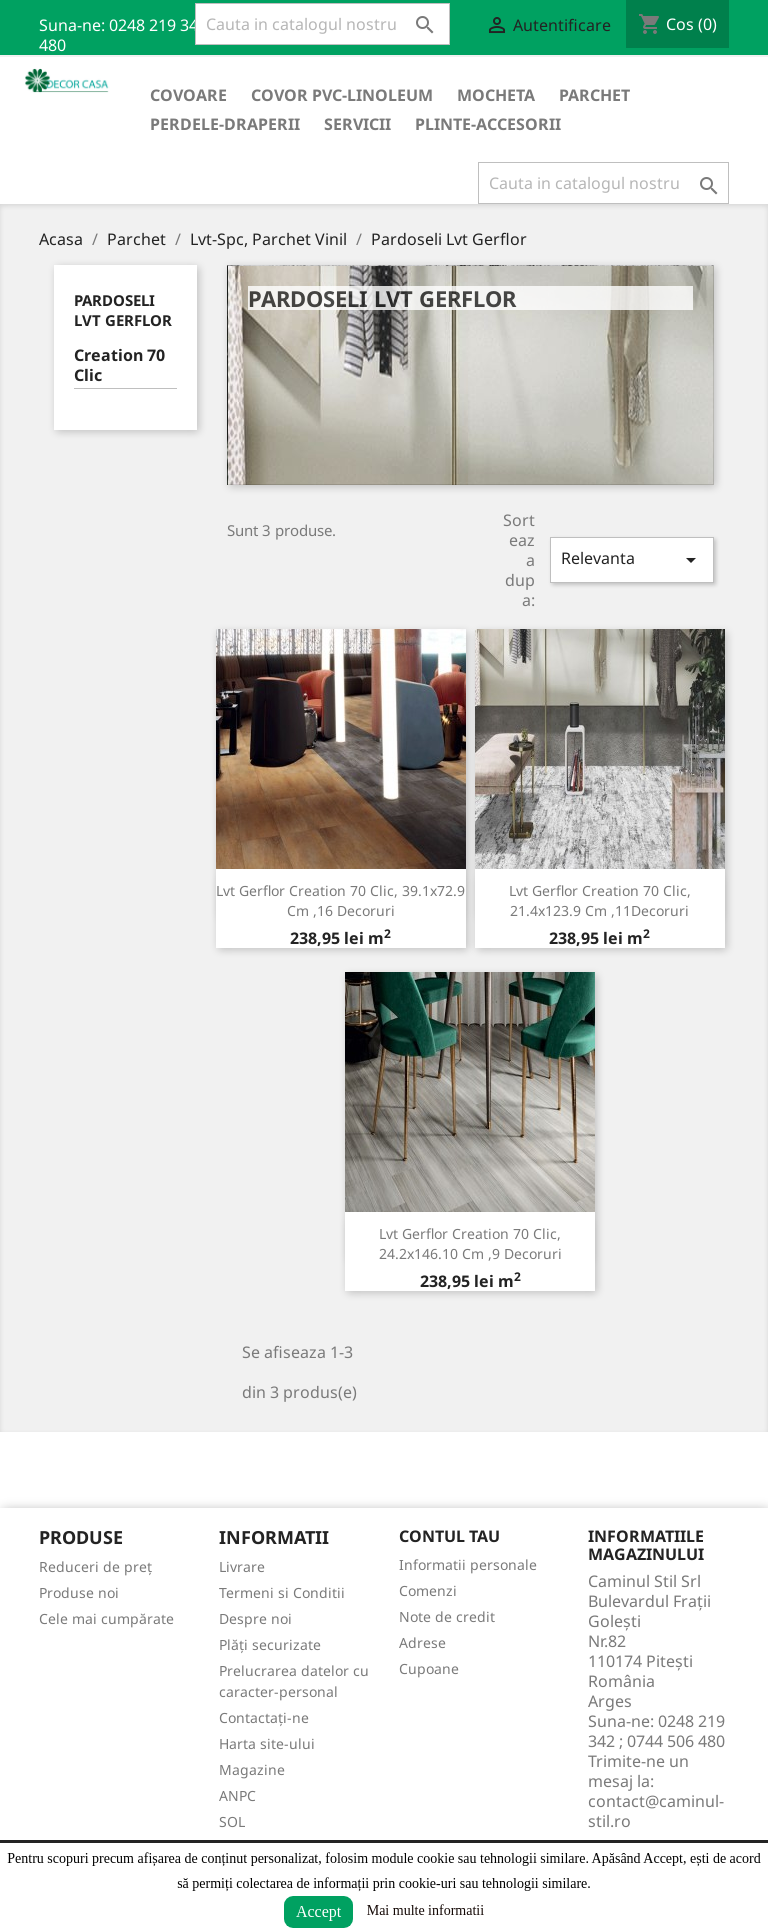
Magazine (252, 1769)
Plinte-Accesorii (488, 124)
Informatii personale (468, 1564)
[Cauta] (322, 24)
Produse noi (79, 1592)
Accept (318, 1911)
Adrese (422, 1642)
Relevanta (632, 559)
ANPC (237, 1795)
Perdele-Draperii (225, 124)
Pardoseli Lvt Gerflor (123, 310)
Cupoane (429, 1668)
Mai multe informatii (425, 1910)
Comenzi (428, 1590)
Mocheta (496, 95)
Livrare (242, 1566)
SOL (232, 1821)
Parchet (594, 95)
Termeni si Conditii (282, 1592)
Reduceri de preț (95, 1566)
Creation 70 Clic (119, 365)
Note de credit (447, 1616)
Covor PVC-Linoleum (342, 95)
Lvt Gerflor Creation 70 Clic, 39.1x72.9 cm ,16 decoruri (340, 900)
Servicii (357, 124)
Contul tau (449, 1536)
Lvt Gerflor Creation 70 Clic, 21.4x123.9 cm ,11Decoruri (600, 900)
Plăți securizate (270, 1644)
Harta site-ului (267, 1743)
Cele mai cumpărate (106, 1618)
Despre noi (255, 1618)
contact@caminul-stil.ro (656, 1811)
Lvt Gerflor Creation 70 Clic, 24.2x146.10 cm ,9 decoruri (470, 1243)
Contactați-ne (264, 1717)
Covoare (188, 95)
